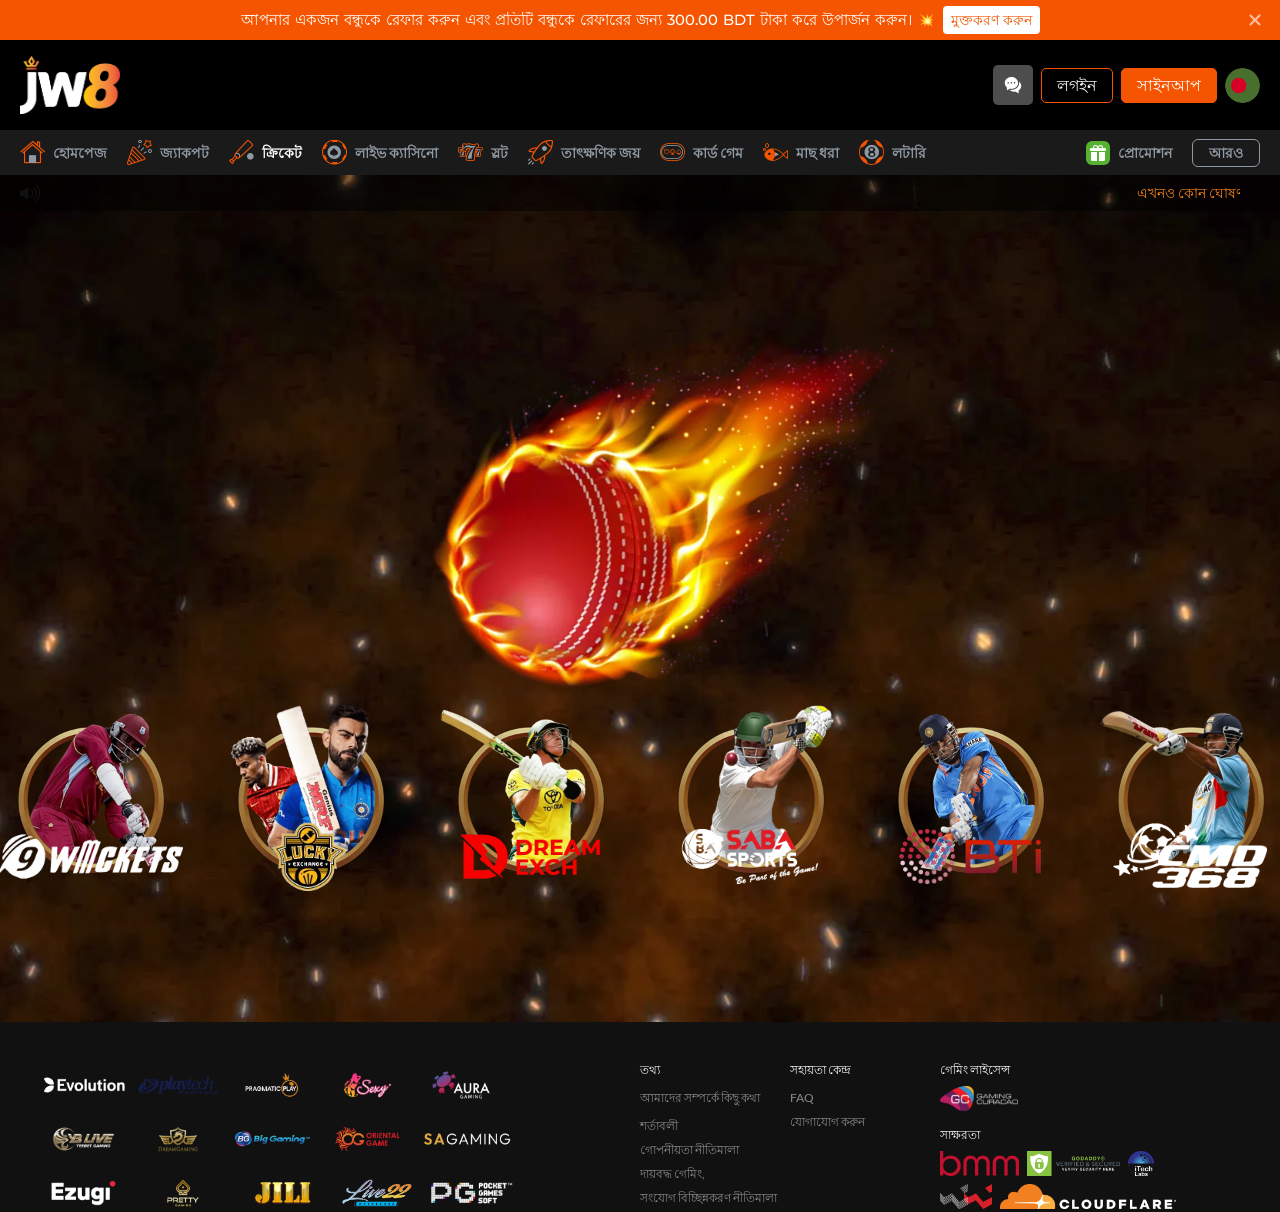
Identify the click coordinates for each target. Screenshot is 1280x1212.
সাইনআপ (1169, 84)
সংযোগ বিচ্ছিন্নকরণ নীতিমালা (708, 1197)
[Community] (1013, 85)
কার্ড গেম (701, 152)
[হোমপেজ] (70, 85)
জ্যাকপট (168, 152)
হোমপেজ (63, 152)
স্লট (483, 152)
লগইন (1077, 84)
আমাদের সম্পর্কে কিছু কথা (700, 1097)
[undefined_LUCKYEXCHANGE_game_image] (310, 791)
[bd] (1242, 85)
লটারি (892, 152)
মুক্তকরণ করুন (991, 20)
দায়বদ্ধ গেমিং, (672, 1173)
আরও (1226, 152)
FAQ (802, 1097)
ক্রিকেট (265, 152)
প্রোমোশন (1129, 153)
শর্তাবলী (659, 1125)
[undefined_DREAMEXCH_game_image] (530, 791)
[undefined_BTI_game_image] (970, 791)
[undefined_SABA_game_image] (750, 791)
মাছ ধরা (801, 152)
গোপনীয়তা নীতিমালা (689, 1149)
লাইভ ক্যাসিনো (380, 152)
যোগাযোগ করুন (827, 1121)
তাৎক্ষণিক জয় (584, 152)
